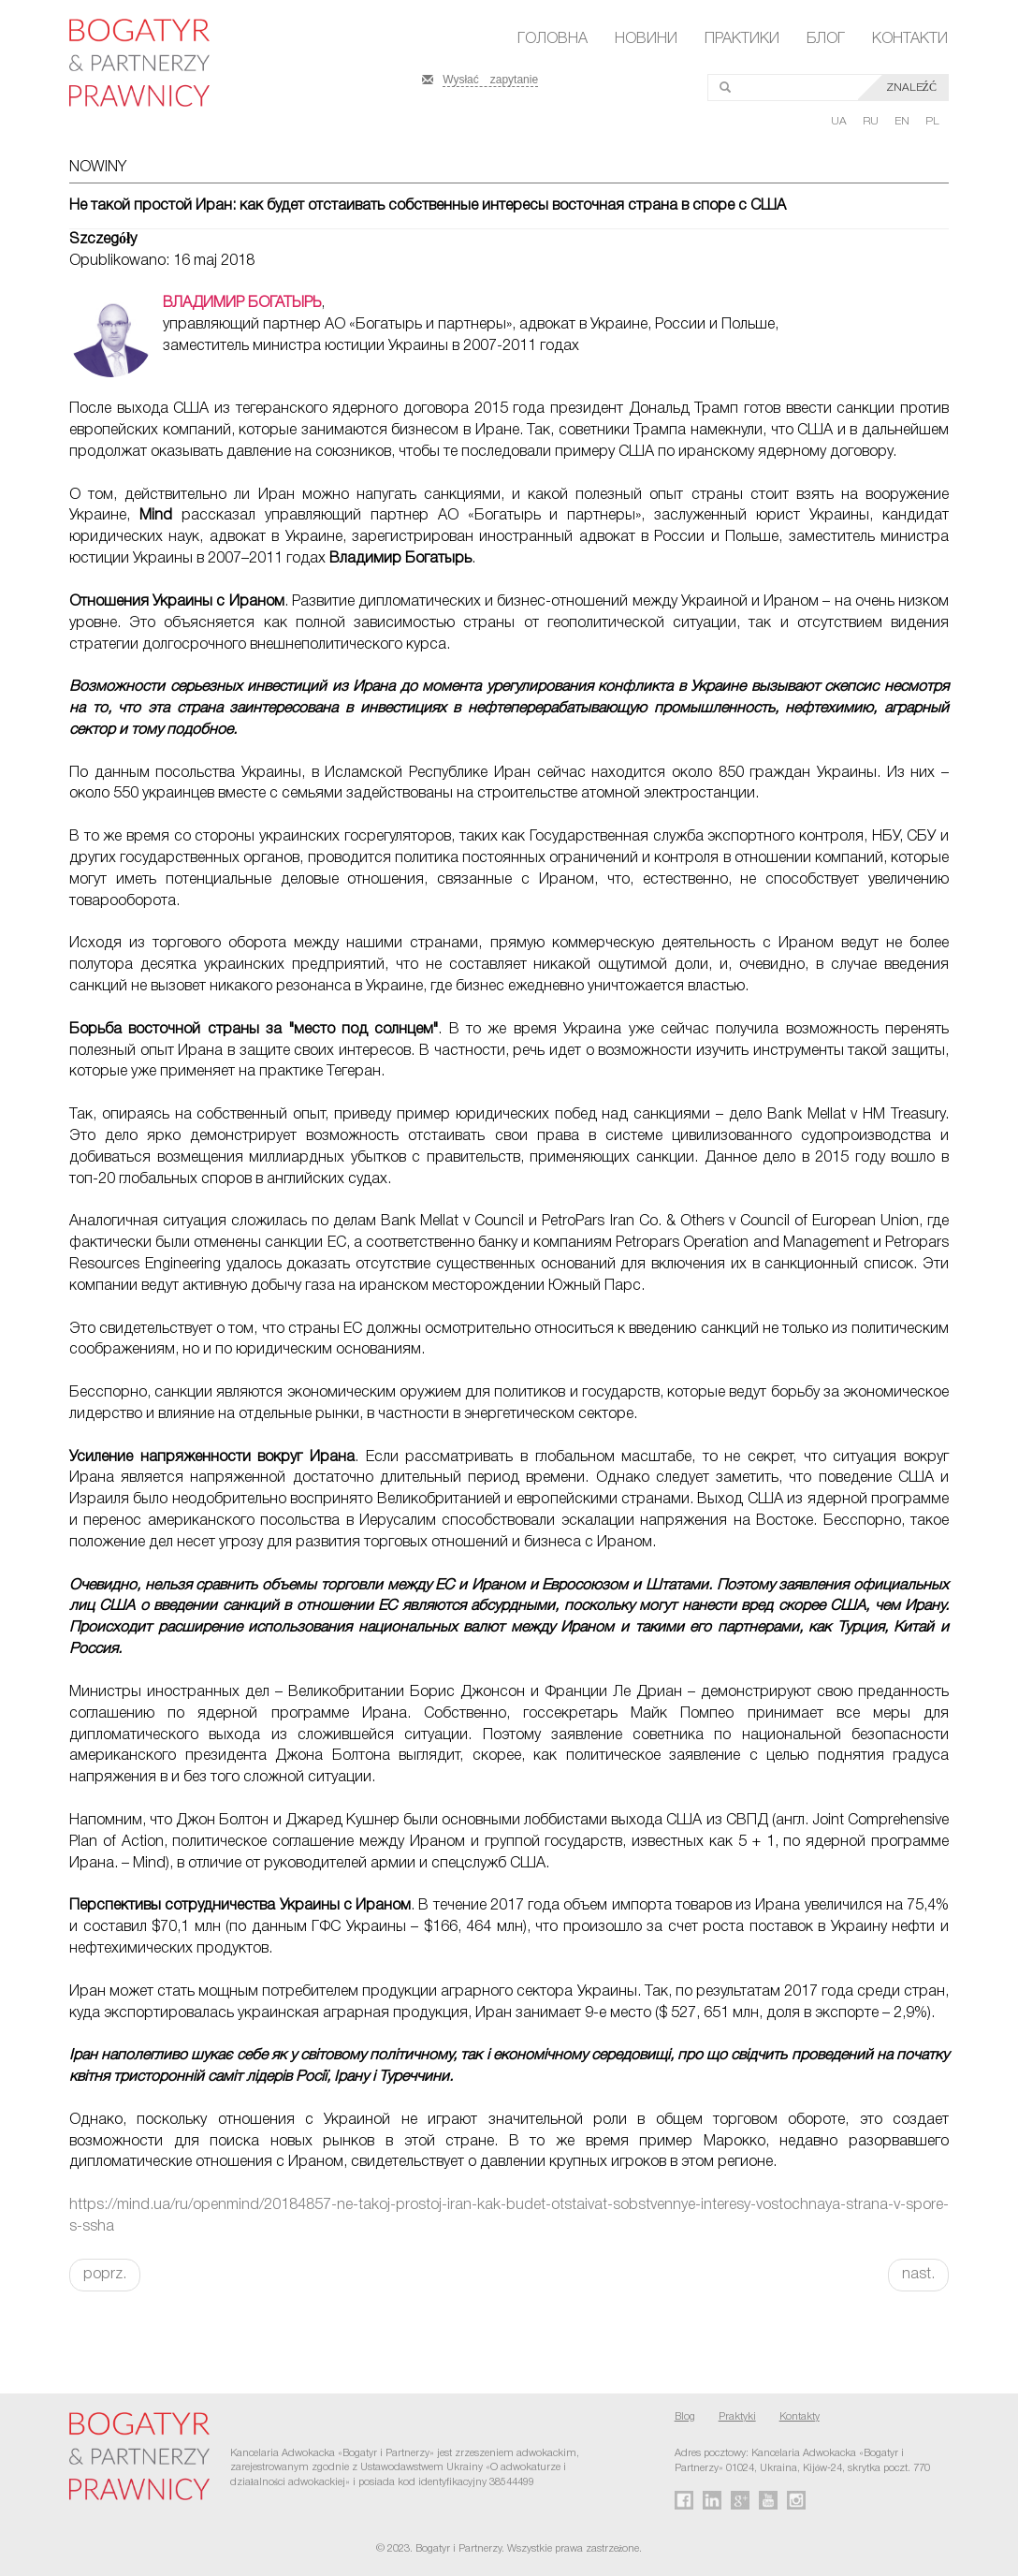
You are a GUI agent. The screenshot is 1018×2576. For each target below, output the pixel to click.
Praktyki (737, 2417)
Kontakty (799, 2417)
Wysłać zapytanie (490, 77)
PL (932, 121)
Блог (826, 39)
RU (872, 121)
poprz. (104, 2274)
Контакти (910, 39)
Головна (552, 39)
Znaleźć (911, 87)
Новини (646, 39)
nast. (918, 2274)
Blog (685, 2417)
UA (840, 121)
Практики (742, 39)
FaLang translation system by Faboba (59, 2324)
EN (903, 121)
